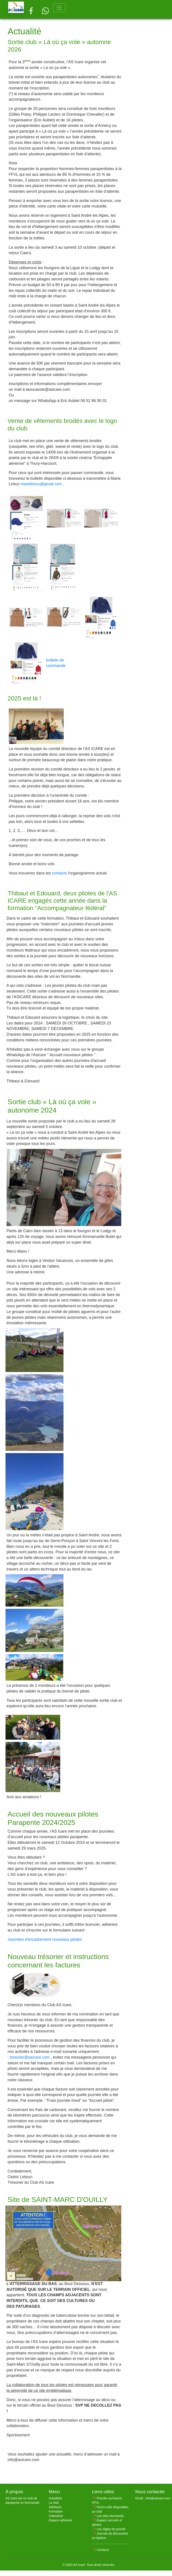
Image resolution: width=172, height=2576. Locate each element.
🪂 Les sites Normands (108, 2516)
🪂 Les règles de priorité (108, 2529)
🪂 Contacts (100, 2550)
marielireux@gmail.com (41, 484)
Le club (54, 2502)
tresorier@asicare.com (30, 2057)
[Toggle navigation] (59, 7)
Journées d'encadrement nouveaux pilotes (45, 1939)
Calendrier (56, 2516)
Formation (56, 2511)
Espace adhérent (60, 2520)
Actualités (55, 2498)
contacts (59, 873)
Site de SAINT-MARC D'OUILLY (58, 2200)
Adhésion (55, 2507)
